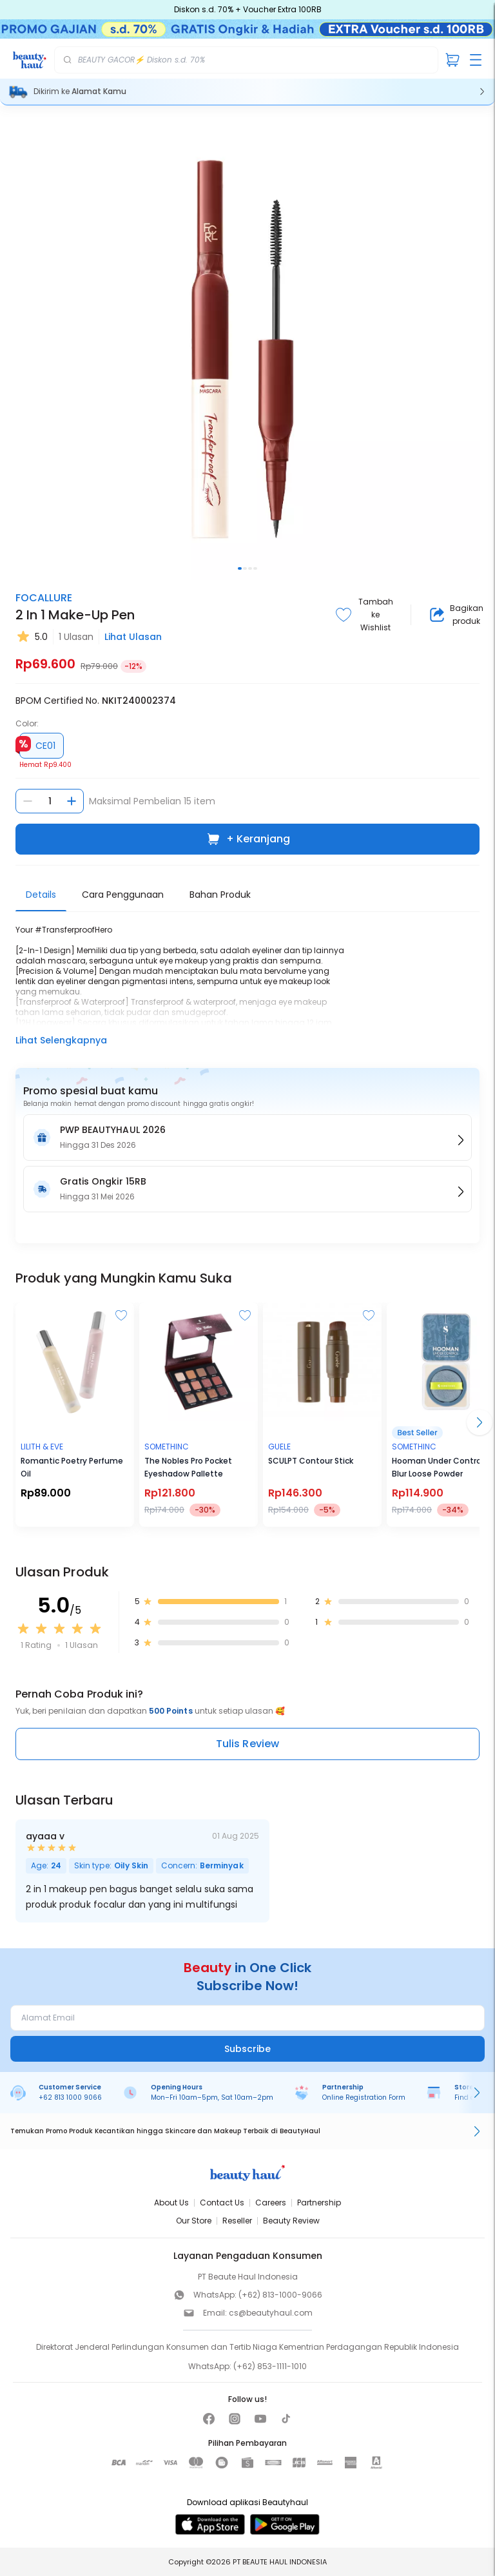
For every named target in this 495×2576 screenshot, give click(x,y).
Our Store (193, 2220)
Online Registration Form (363, 2097)
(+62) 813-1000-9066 (280, 2294)
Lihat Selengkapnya (61, 1040)
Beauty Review (291, 2220)
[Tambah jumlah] (72, 801)
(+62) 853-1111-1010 (270, 2366)
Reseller (237, 2220)
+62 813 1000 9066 (70, 2097)
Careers (270, 2202)
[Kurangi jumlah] (28, 801)
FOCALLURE (43, 597)
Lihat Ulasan (133, 636)
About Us (171, 2202)
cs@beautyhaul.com (271, 2312)
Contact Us (222, 2202)
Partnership (319, 2202)
